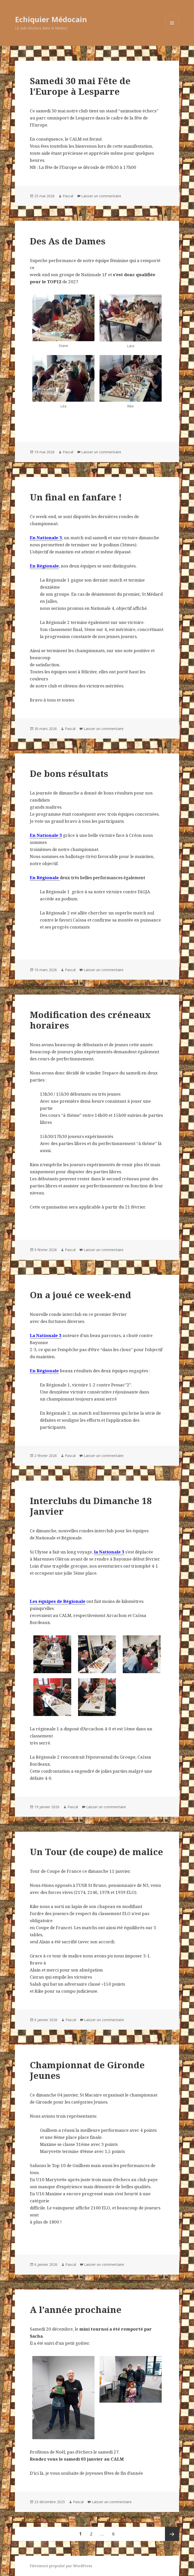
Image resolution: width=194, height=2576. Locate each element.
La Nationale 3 (45, 1335)
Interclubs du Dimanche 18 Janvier (91, 1506)
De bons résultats (69, 773)
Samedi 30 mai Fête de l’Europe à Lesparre (80, 86)
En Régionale (44, 566)
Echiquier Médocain (51, 19)
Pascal (68, 196)
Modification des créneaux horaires (90, 1020)
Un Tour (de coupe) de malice (96, 1852)
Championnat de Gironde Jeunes (87, 2070)
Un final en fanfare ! (76, 497)
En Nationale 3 (46, 537)
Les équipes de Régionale (57, 1601)
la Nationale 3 (109, 1552)
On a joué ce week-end (80, 1295)
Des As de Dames (67, 241)
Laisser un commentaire (101, 196)
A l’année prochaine (76, 2309)
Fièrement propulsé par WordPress (61, 2565)
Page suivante (172, 2534)
